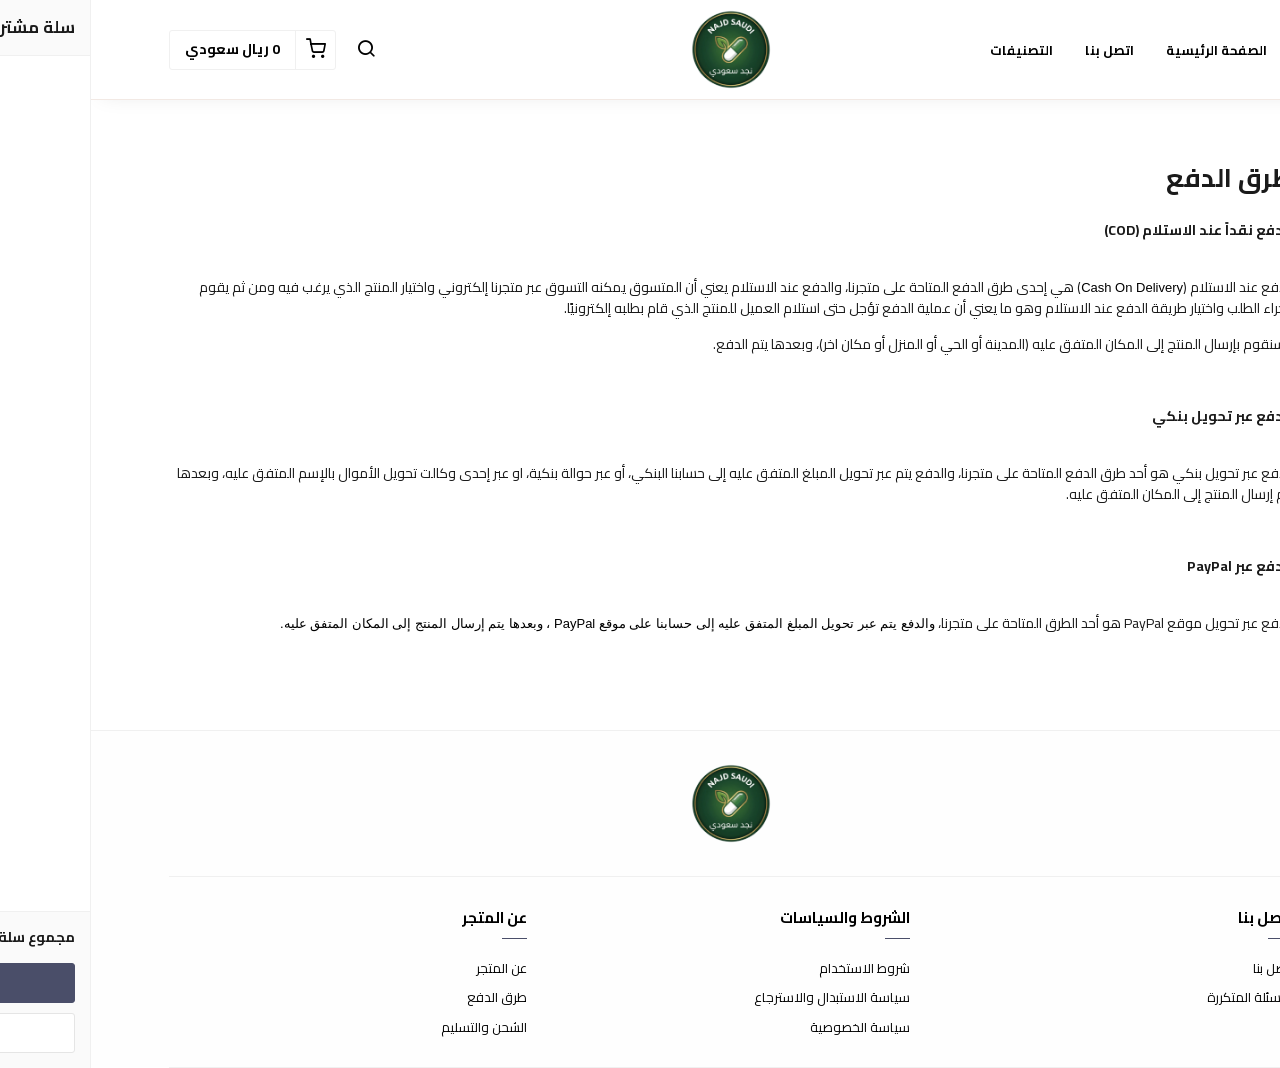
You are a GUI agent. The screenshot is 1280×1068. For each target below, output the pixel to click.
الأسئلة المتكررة (1159, 998)
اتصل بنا (1182, 969)
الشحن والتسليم (393, 1028)
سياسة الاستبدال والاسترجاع (741, 998)
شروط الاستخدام (773, 969)
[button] (275, 50)
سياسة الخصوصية (769, 1028)
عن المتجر (410, 969)
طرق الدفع (406, 998)
